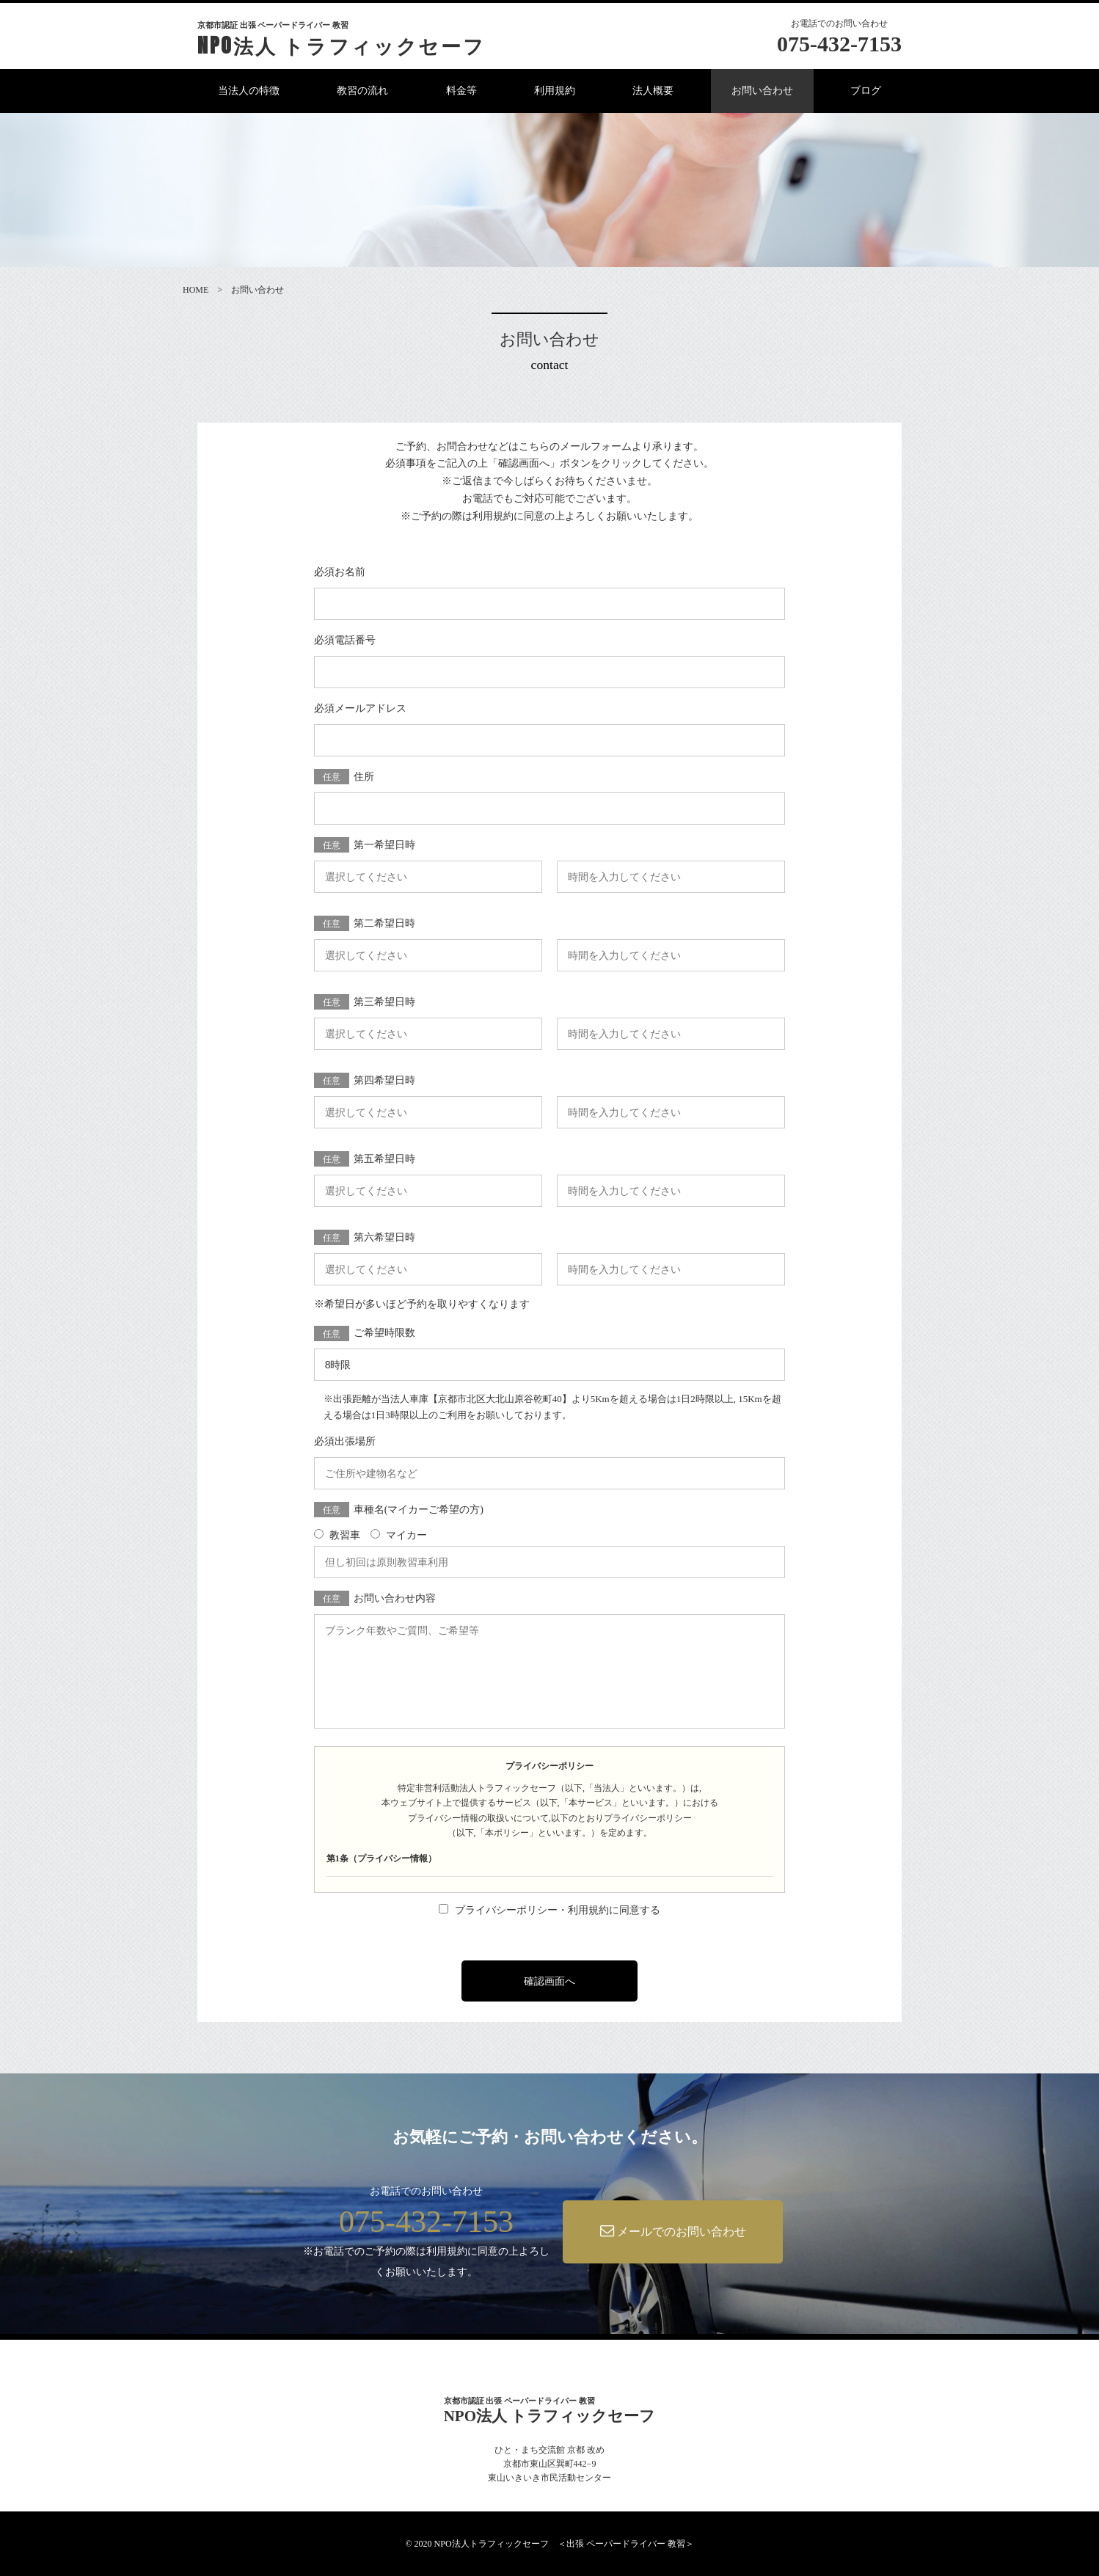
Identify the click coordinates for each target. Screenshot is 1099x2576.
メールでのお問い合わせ (673, 2231)
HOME (195, 290)
